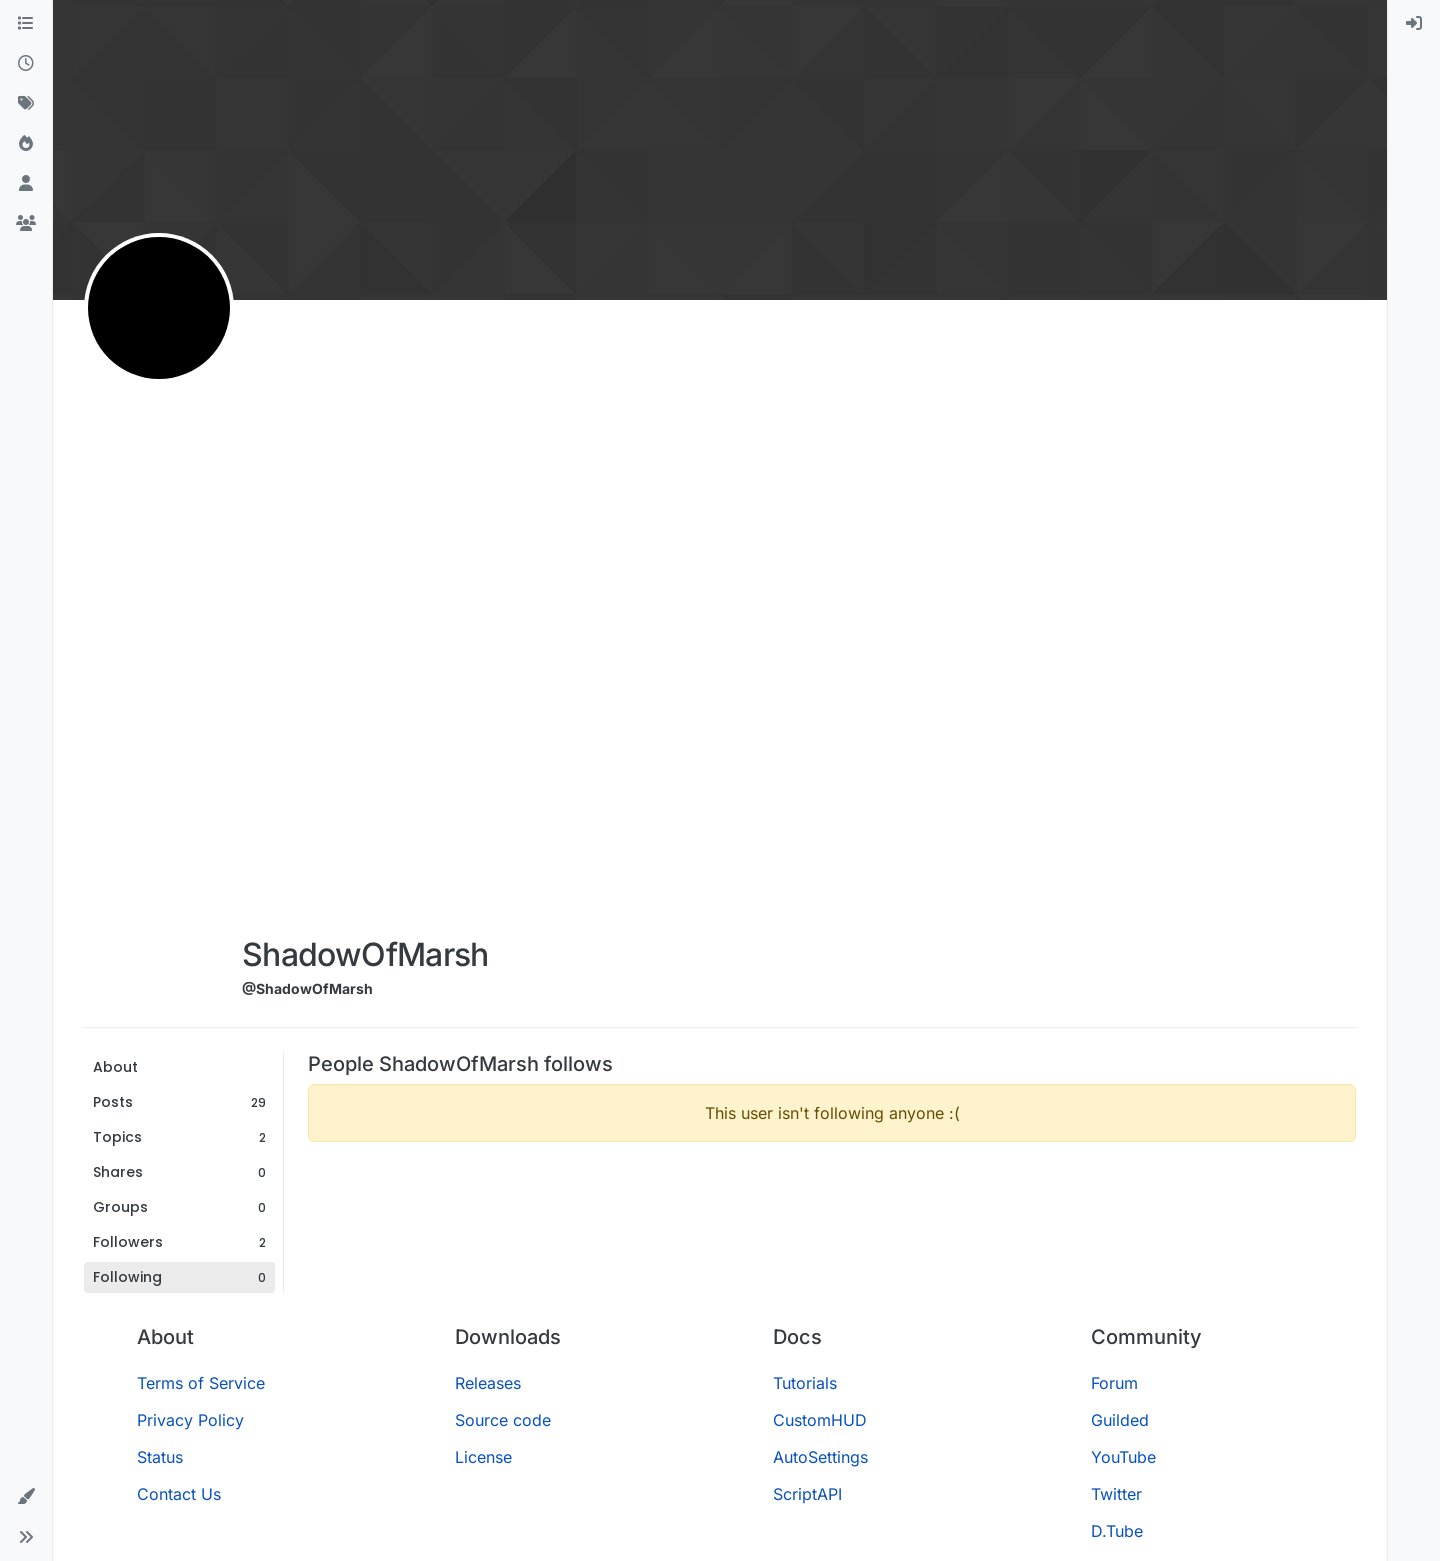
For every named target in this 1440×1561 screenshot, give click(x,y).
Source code (503, 1420)
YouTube (1123, 1457)
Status (160, 1457)
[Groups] (26, 224)
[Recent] (26, 64)
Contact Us (179, 1494)
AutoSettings (820, 1457)
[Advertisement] (365, 622)
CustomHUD (820, 1420)
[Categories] (26, 24)
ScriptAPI (807, 1494)
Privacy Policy (190, 1420)
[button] (26, 1497)
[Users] (26, 184)
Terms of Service (201, 1383)
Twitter (1116, 1494)
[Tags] (26, 104)
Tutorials (805, 1383)
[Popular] (26, 144)
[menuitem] (1414, 24)
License (483, 1457)
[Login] (1414, 24)
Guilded (1120, 1420)
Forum (1114, 1383)
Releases (488, 1383)
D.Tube (1117, 1531)
